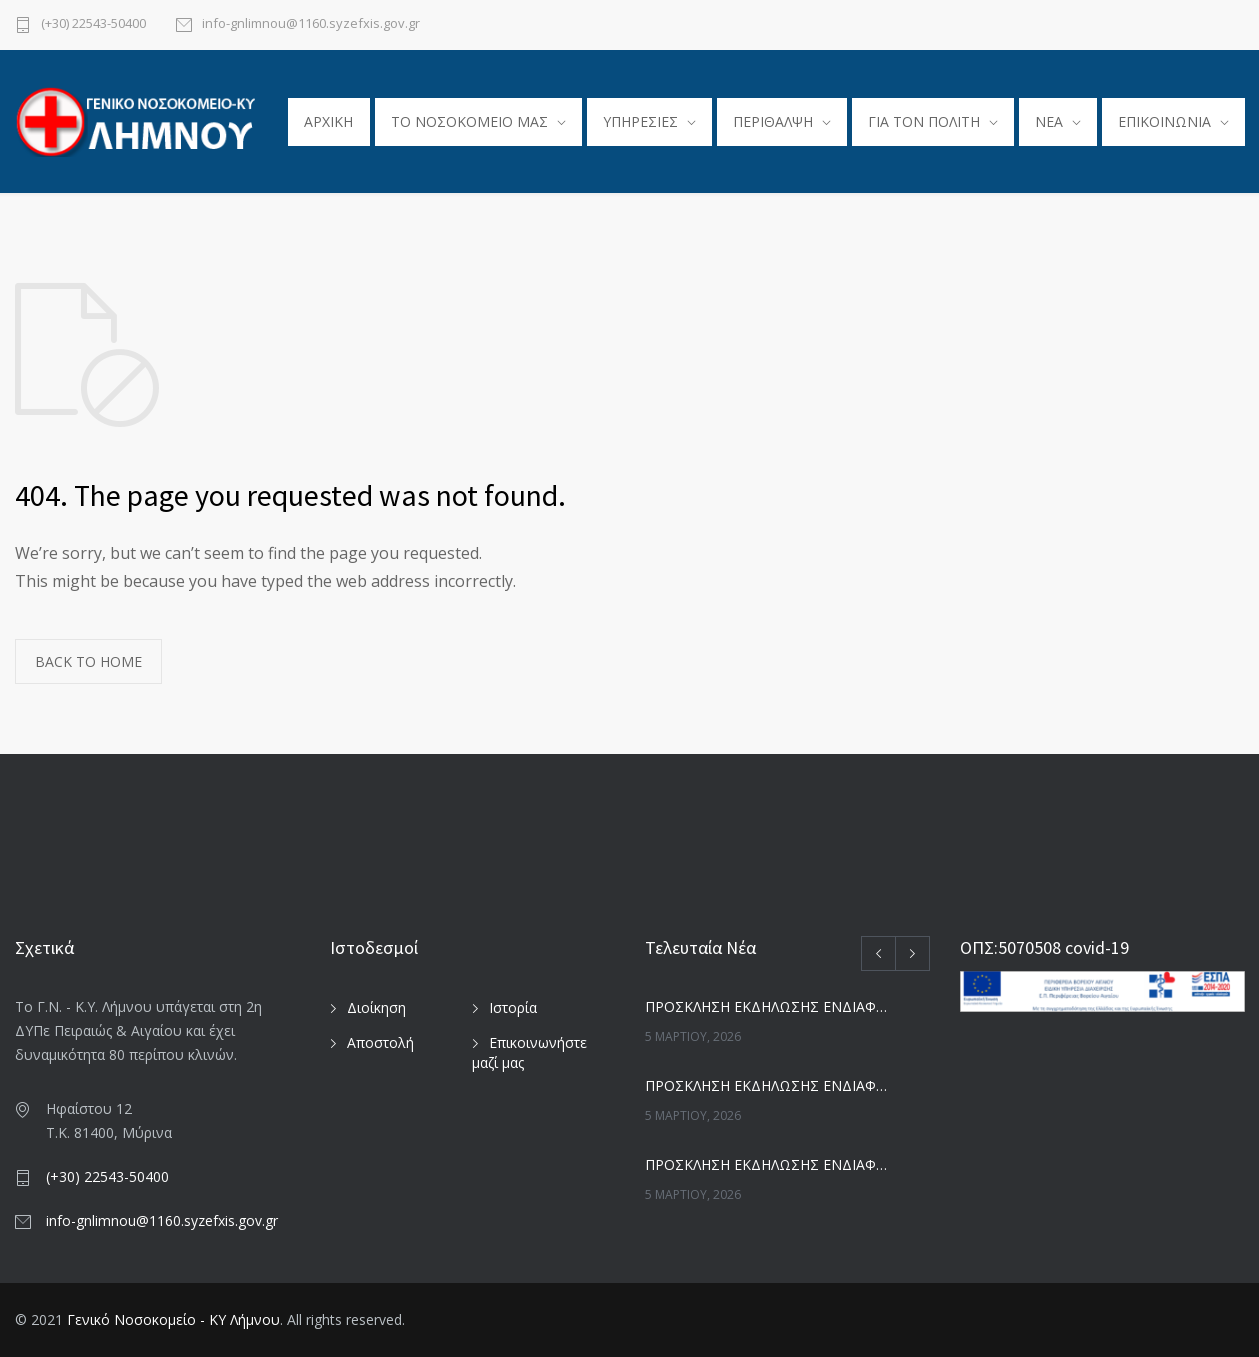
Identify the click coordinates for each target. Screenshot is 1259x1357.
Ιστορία (513, 1007)
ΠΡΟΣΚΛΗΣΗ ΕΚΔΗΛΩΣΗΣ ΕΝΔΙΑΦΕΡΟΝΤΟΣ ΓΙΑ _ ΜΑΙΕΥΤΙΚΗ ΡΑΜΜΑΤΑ (766, 1085)
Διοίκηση (376, 1007)
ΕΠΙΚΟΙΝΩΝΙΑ (1164, 121)
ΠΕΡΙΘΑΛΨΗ (773, 121)
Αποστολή (380, 1042)
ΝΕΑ (1049, 121)
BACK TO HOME (88, 661)
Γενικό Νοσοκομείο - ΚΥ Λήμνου (173, 1319)
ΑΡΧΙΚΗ (328, 121)
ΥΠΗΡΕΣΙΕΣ (640, 121)
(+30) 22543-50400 (93, 24)
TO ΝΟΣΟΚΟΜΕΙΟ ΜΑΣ (469, 121)
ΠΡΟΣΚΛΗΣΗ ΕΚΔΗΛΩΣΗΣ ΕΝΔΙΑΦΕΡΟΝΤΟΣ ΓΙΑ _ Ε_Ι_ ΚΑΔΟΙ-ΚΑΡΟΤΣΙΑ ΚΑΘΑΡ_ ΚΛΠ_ (766, 1164)
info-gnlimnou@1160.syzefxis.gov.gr (311, 24)
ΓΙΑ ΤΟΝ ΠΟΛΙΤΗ (924, 121)
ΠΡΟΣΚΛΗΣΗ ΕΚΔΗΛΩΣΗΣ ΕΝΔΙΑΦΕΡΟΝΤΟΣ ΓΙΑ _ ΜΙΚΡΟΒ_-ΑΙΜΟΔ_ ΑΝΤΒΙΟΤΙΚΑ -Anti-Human (766, 1006)
